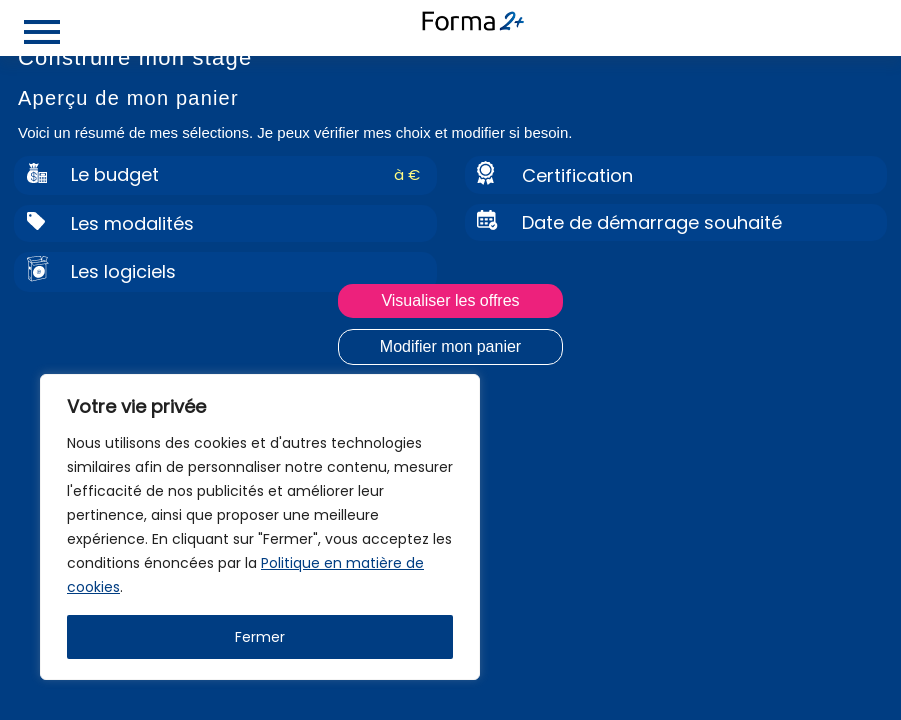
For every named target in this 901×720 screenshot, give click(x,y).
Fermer (260, 637)
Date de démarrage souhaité (652, 222)
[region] (260, 527)
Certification (577, 175)
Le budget (115, 174)
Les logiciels (123, 271)
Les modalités (132, 223)
